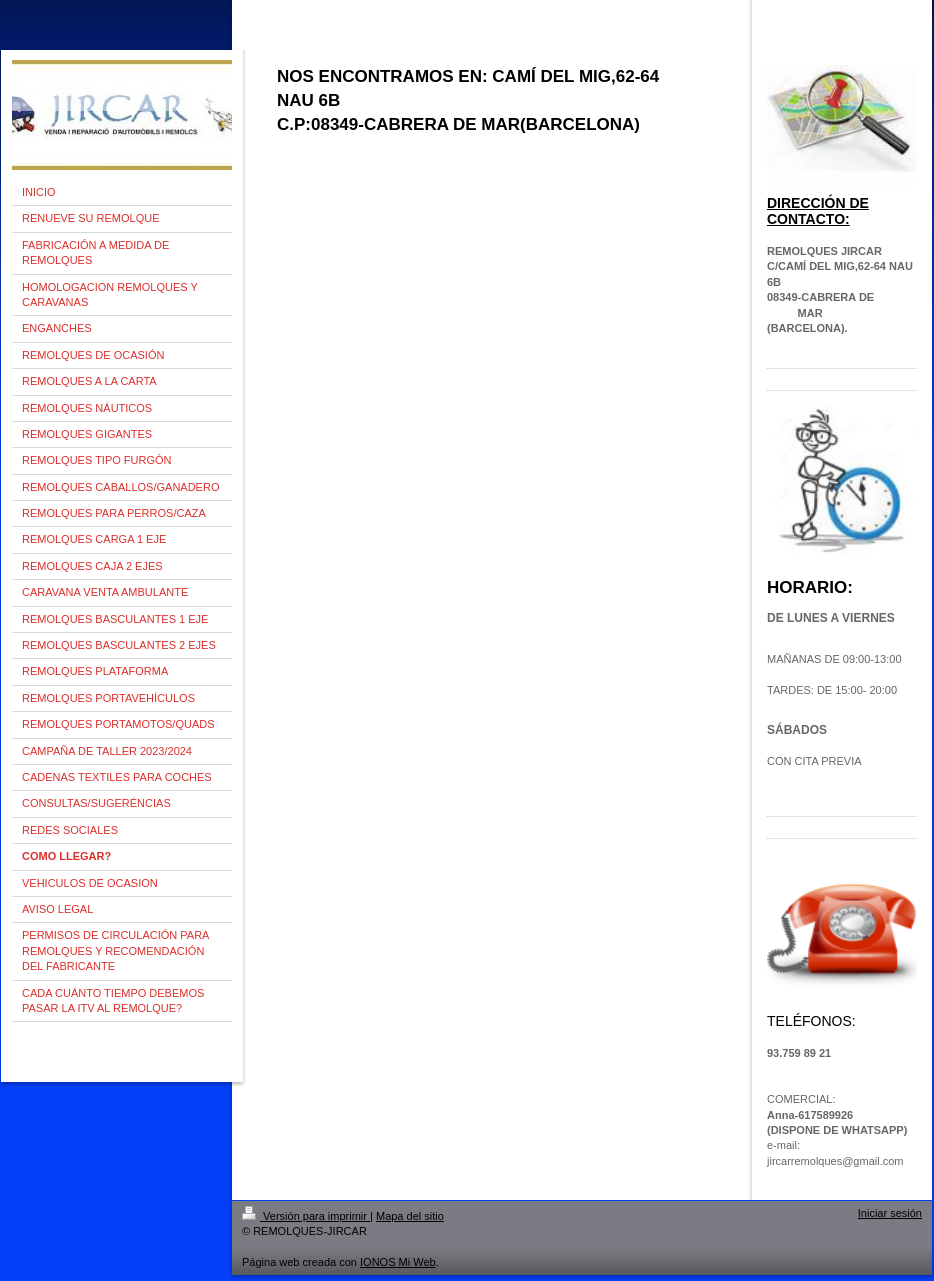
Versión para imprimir (306, 1216)
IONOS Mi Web (398, 1262)
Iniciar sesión (890, 1213)
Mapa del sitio (410, 1216)
